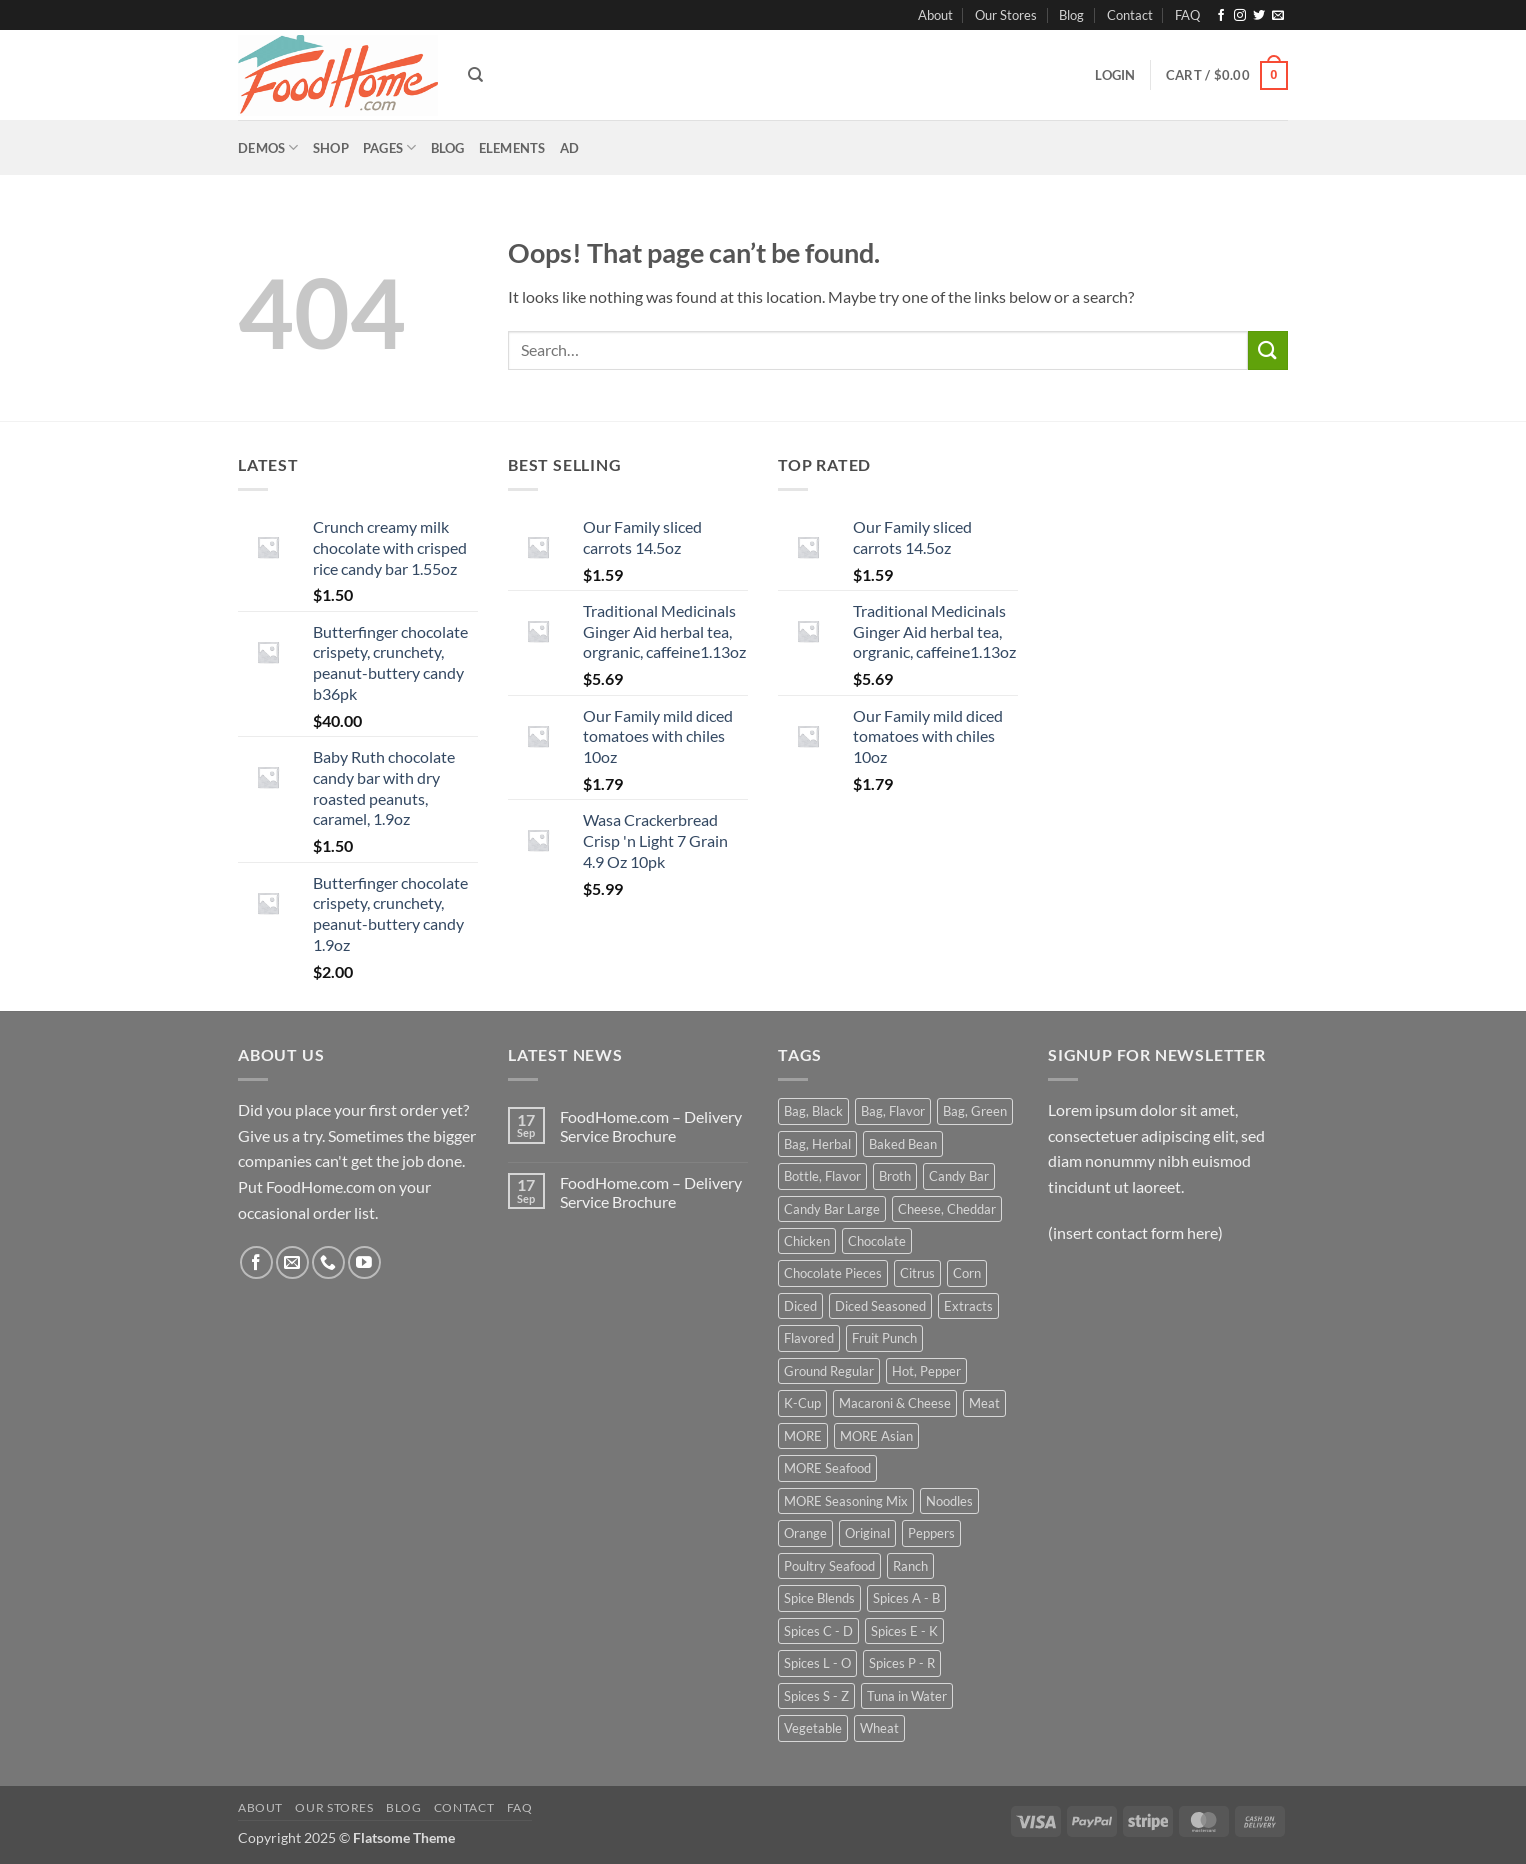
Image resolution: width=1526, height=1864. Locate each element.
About (935, 15)
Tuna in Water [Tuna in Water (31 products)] (907, 1696)
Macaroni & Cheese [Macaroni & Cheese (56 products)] (895, 1403)
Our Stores (1006, 15)
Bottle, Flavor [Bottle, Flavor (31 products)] (822, 1176)
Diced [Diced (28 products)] (800, 1306)
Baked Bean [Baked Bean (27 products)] (903, 1144)
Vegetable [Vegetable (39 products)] (813, 1728)
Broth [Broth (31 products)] (895, 1176)
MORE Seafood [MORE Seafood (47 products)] (827, 1468)
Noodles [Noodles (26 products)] (949, 1501)
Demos (268, 147)
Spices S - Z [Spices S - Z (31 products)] (816, 1696)
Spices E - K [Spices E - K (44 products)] (904, 1631)
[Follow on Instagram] (1240, 16)
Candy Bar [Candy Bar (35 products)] (959, 1176)
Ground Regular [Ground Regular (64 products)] (829, 1371)
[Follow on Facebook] (1221, 16)
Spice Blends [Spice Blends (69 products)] (819, 1598)
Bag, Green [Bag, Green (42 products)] (975, 1111)
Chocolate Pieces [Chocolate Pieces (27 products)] (833, 1273)
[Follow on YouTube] (364, 1262)
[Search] (475, 75)
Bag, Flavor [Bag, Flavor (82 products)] (893, 1111)
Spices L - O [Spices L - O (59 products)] (817, 1663)
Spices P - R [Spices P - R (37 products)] (902, 1663)
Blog (1071, 15)
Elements (512, 148)
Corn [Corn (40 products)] (967, 1273)
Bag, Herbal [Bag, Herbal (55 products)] (817, 1144)
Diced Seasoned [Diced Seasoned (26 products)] (880, 1306)
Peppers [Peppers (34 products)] (931, 1533)
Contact (1130, 15)
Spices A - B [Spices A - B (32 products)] (906, 1598)
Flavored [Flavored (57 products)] (809, 1338)
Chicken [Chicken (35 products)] (807, 1241)
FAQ (1187, 15)
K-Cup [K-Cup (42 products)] (802, 1403)
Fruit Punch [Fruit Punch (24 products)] (884, 1338)
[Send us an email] (1278, 16)
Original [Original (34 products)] (867, 1533)
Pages (390, 147)
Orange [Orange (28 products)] (805, 1533)
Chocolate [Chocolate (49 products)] (877, 1241)
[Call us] (328, 1262)
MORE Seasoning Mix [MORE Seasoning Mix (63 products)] (846, 1501)
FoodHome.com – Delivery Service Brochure (651, 1126)
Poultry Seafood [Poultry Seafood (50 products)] (829, 1566)
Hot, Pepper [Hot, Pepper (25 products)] (926, 1371)
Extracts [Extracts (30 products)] (968, 1306)
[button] (1115, 75)
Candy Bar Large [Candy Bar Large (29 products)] (832, 1209)
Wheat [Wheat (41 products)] (879, 1728)
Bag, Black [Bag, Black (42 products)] (813, 1111)
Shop (331, 148)
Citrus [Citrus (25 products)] (917, 1273)
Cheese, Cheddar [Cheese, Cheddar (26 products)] (947, 1209)
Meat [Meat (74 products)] (984, 1403)
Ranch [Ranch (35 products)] (910, 1566)
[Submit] (1268, 350)
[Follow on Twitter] (1259, 16)
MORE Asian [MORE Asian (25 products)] (876, 1436)
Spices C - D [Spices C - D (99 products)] (818, 1631)
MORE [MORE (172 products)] (803, 1436)
